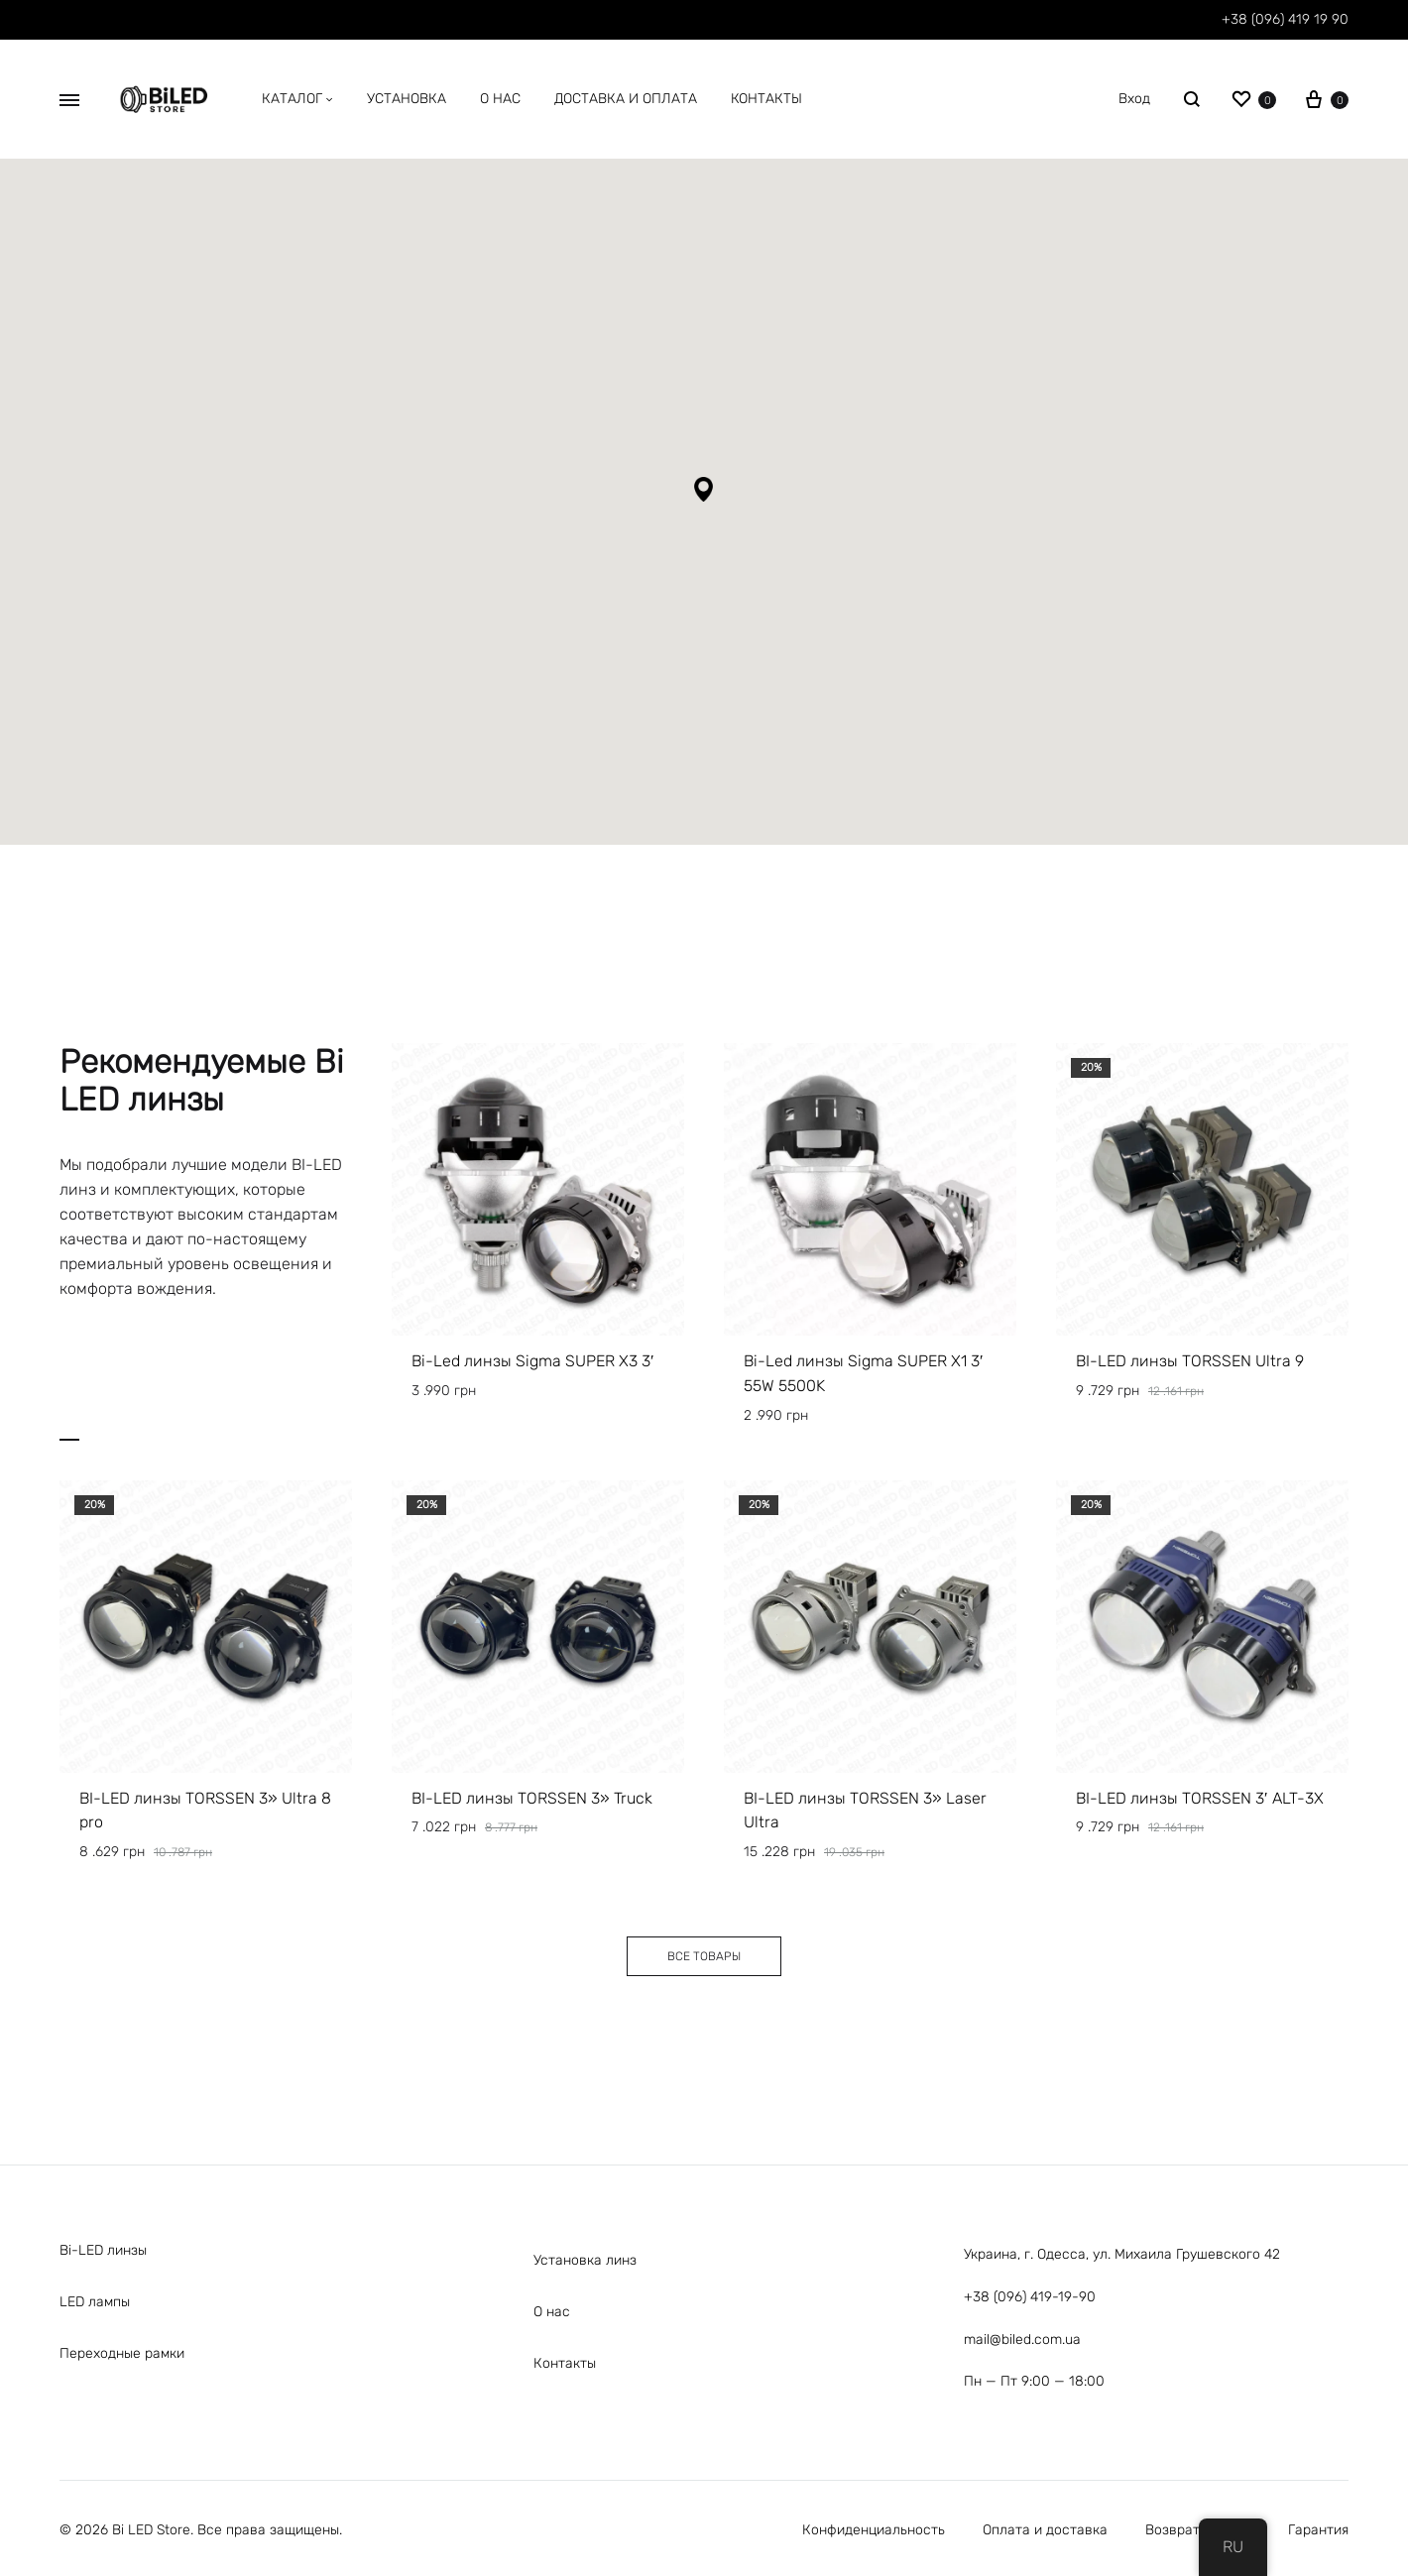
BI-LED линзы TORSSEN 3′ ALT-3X (1200, 1798)
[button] (703, 489)
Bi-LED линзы (103, 2250)
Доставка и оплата (625, 98)
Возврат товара (1197, 2529)
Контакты (766, 98)
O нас (500, 98)
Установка (406, 98)
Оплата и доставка (1045, 2529)
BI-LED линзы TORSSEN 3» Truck (531, 1798)
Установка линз (585, 2260)
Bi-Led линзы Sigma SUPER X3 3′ (532, 1360)
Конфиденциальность (873, 2529)
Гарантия (1318, 2529)
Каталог (297, 98)
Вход (1134, 98)
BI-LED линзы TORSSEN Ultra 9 (1190, 1360)
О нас (551, 2311)
